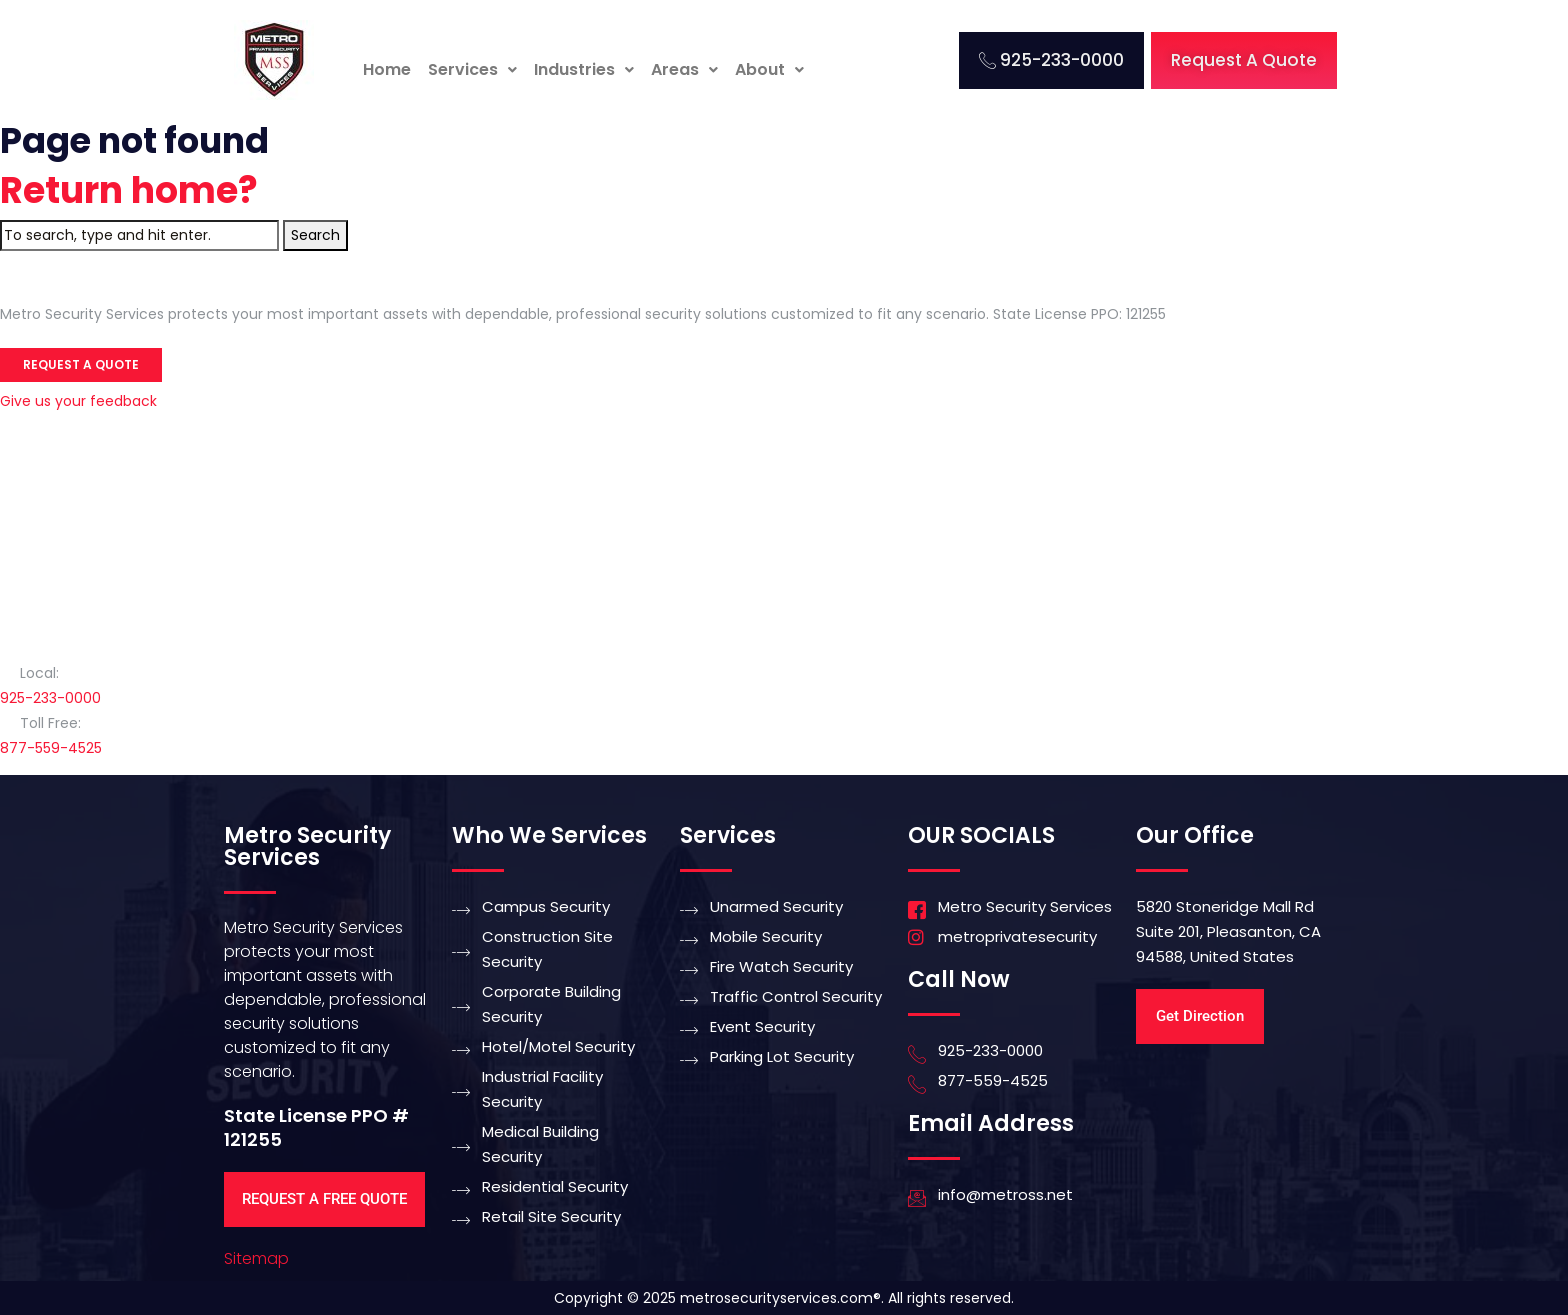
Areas (684, 69)
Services (472, 69)
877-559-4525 (51, 748)
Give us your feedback (78, 401)
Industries (584, 69)
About (769, 69)
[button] (472, 70)
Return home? (129, 190)
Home (387, 69)
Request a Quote (81, 364)
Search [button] (315, 235)
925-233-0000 (50, 698)
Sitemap (256, 1258)
